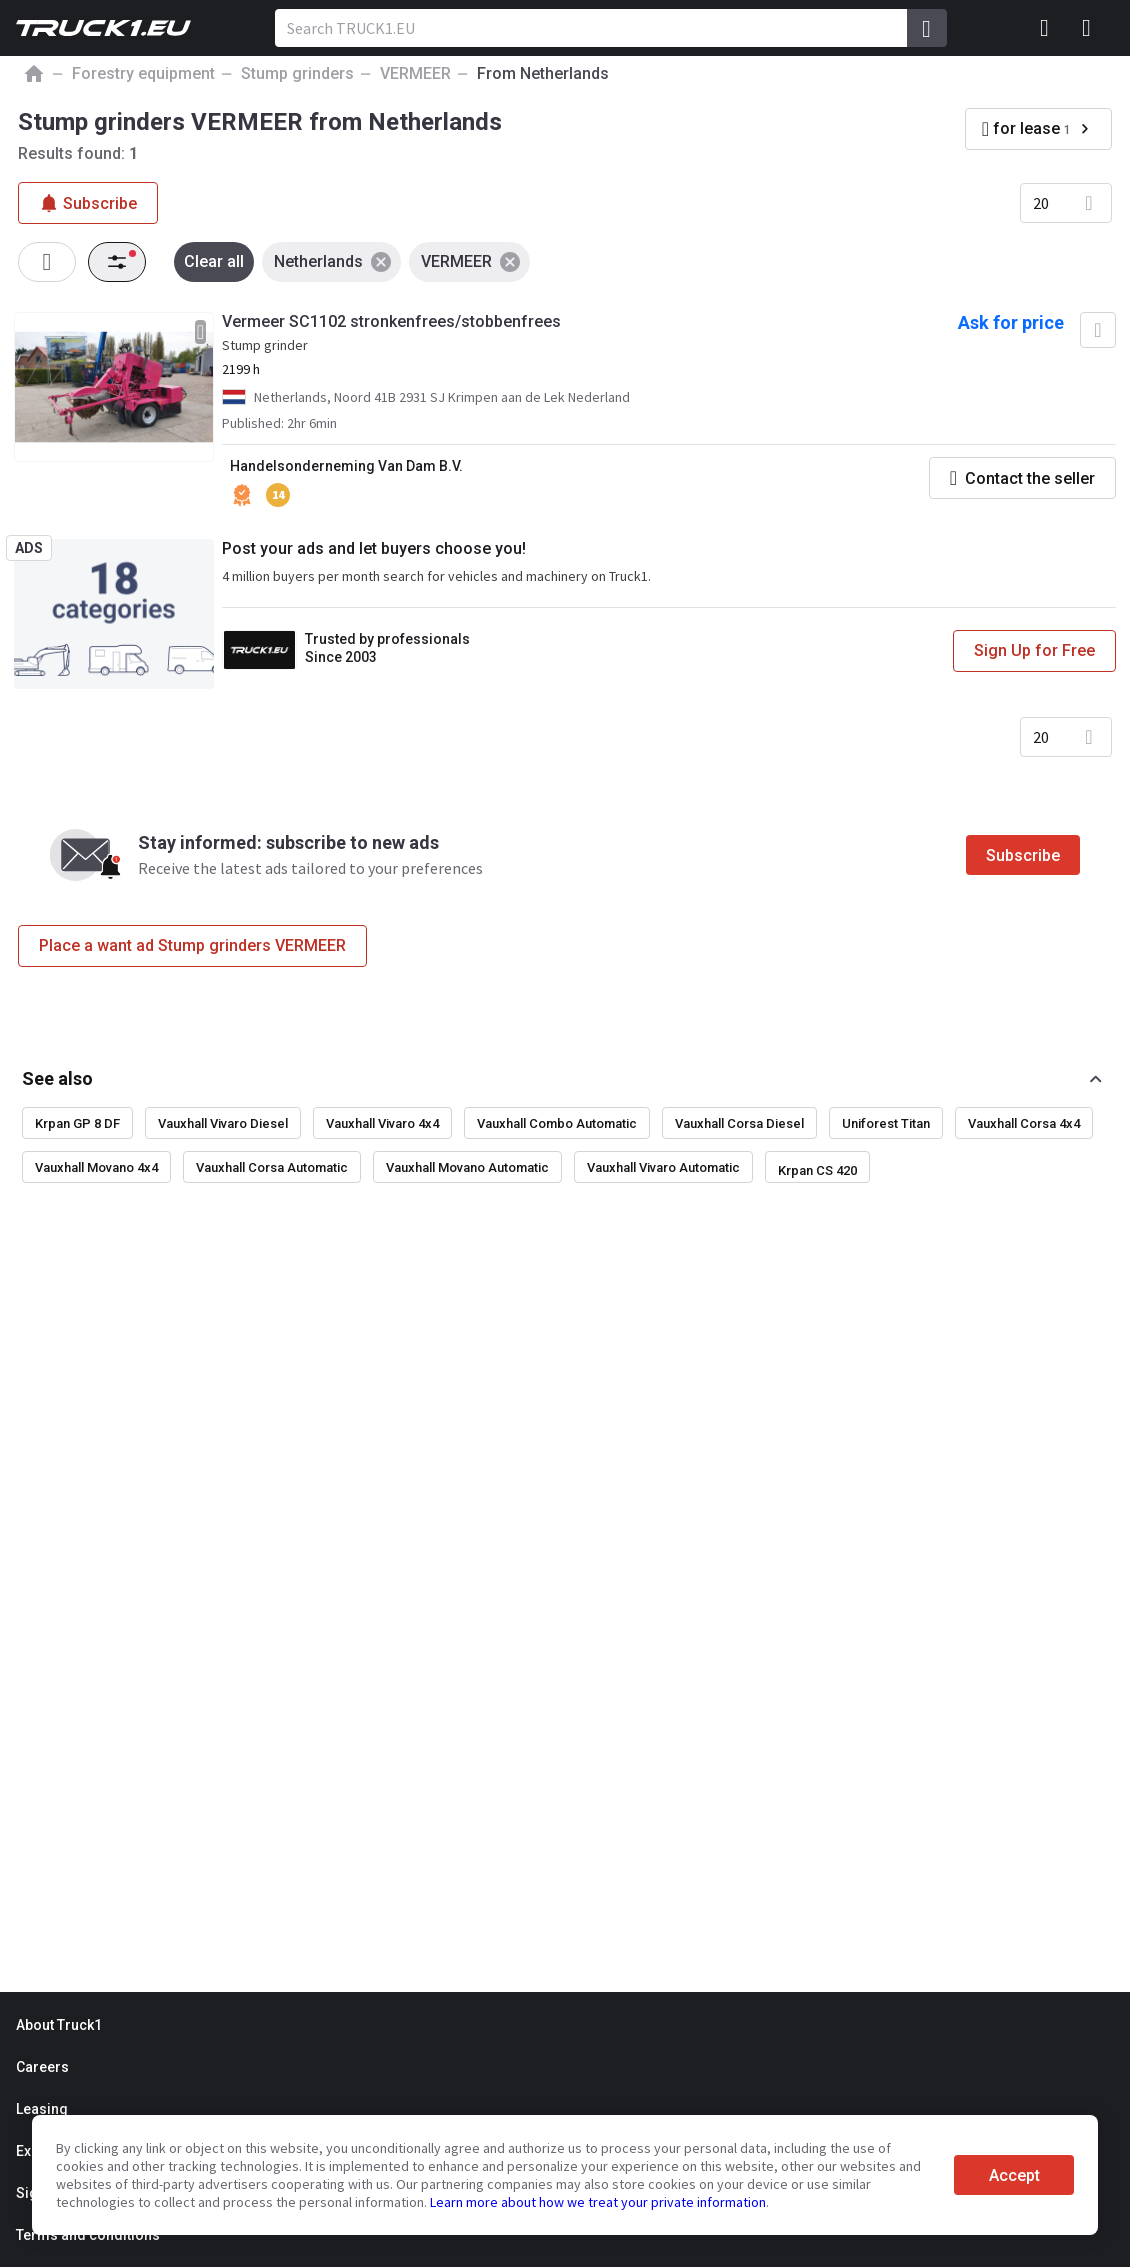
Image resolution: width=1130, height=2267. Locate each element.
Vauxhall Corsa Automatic (272, 1167)
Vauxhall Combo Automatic (557, 1123)
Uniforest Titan (886, 1123)
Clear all (214, 261)
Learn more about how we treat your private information (598, 2202)
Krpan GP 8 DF (77, 1123)
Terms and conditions (88, 2235)
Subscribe (1023, 855)
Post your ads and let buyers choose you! (374, 548)
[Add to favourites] (1098, 330)
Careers (42, 2067)
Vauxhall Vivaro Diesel (223, 1123)
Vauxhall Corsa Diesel (739, 1123)
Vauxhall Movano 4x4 (96, 1167)
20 (1041, 203)
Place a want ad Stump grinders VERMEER (192, 945)
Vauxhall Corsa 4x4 (1024, 1123)
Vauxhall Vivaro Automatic (663, 1167)
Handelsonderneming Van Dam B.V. (346, 466)
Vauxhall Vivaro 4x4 (382, 1123)
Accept (1014, 2175)
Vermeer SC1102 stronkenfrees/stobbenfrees (391, 321)
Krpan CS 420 (817, 1170)
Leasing (42, 2109)
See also (57, 1078)
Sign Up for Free (1034, 650)
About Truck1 (59, 2025)
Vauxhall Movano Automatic (467, 1167)
